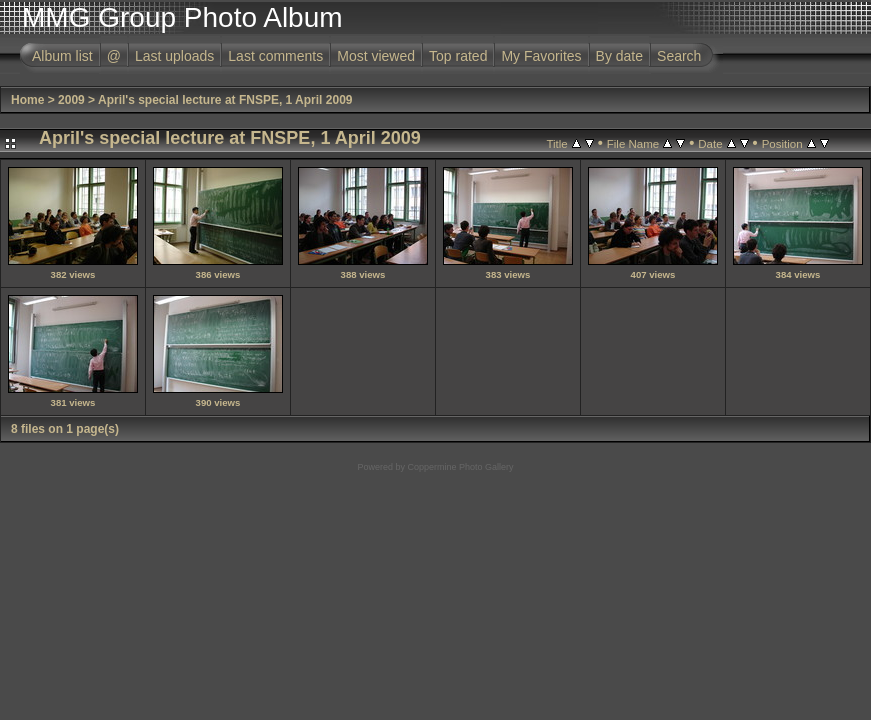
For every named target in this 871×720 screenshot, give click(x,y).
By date (619, 56)
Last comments (275, 56)
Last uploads (174, 56)
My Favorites (541, 56)
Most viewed (376, 56)
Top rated (458, 56)
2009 (71, 100)
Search (679, 56)
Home (27, 100)
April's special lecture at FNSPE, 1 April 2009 (225, 100)
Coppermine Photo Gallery (460, 467)
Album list (62, 56)
